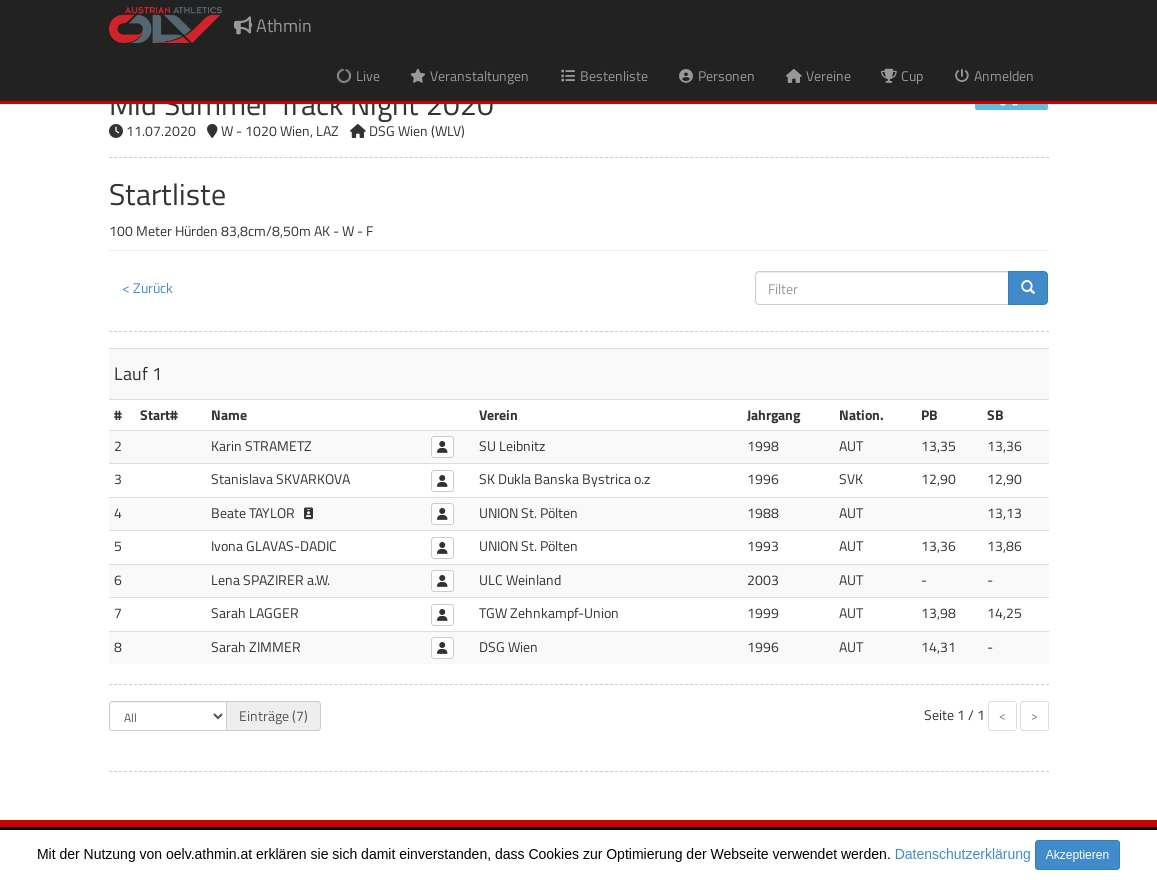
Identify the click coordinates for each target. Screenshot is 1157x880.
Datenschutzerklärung (963, 854)
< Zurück (147, 287)
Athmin (273, 25)
